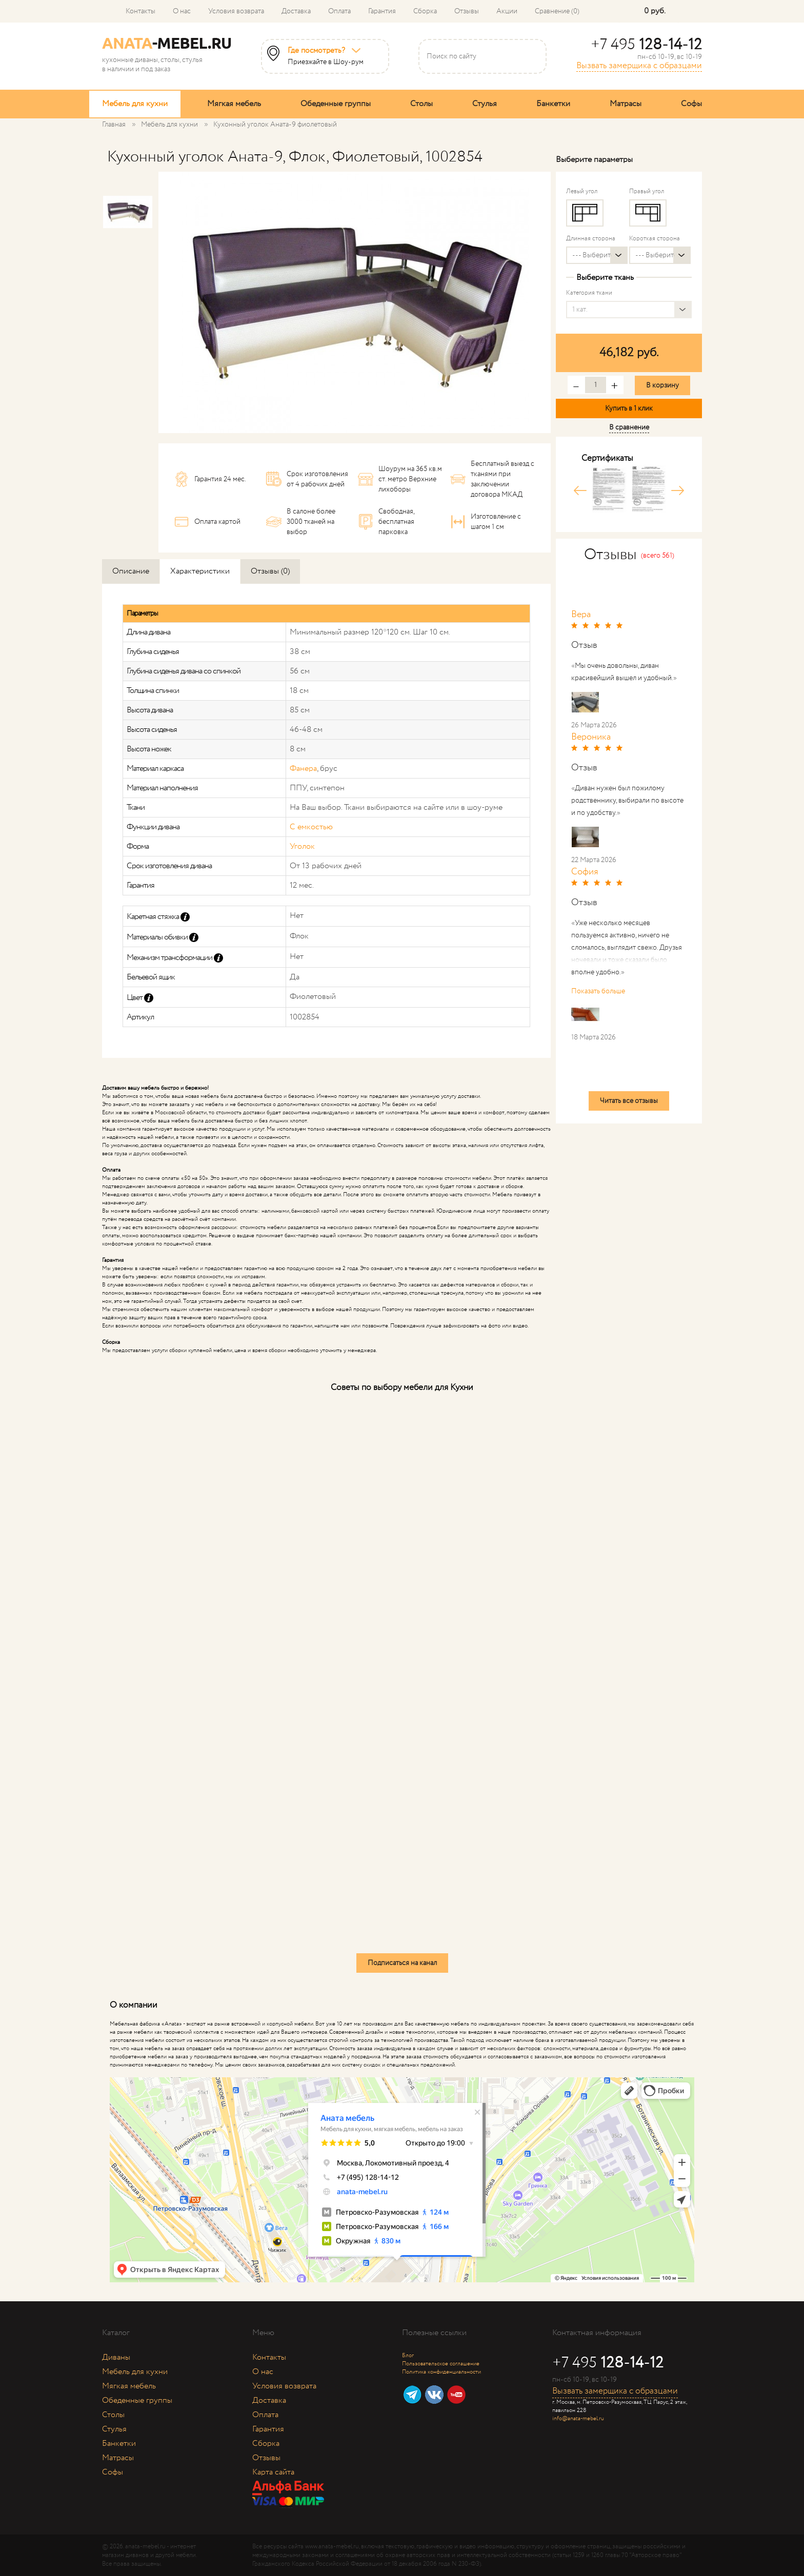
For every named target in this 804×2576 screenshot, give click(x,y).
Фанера (303, 768)
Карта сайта (273, 2472)
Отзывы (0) (270, 571)
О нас (182, 11)
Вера (581, 614)
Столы (421, 104)
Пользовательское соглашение (440, 2364)
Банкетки (553, 104)
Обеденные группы (335, 104)
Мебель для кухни (135, 104)
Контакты (140, 11)
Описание (130, 571)
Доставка (296, 11)
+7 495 (646, 44)
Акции (506, 11)
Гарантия (382, 11)
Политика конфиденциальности (441, 2372)
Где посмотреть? (316, 50)
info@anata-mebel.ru (578, 2419)
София (584, 871)
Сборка (425, 11)
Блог (408, 2356)
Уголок (302, 846)
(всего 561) (657, 555)
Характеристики (200, 571)
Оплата (339, 11)
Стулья (484, 104)
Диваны (116, 2357)
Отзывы (466, 11)
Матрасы (625, 104)
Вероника (591, 737)
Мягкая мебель (234, 104)
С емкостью (311, 827)
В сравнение (629, 427)
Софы (691, 104)
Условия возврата (236, 11)
